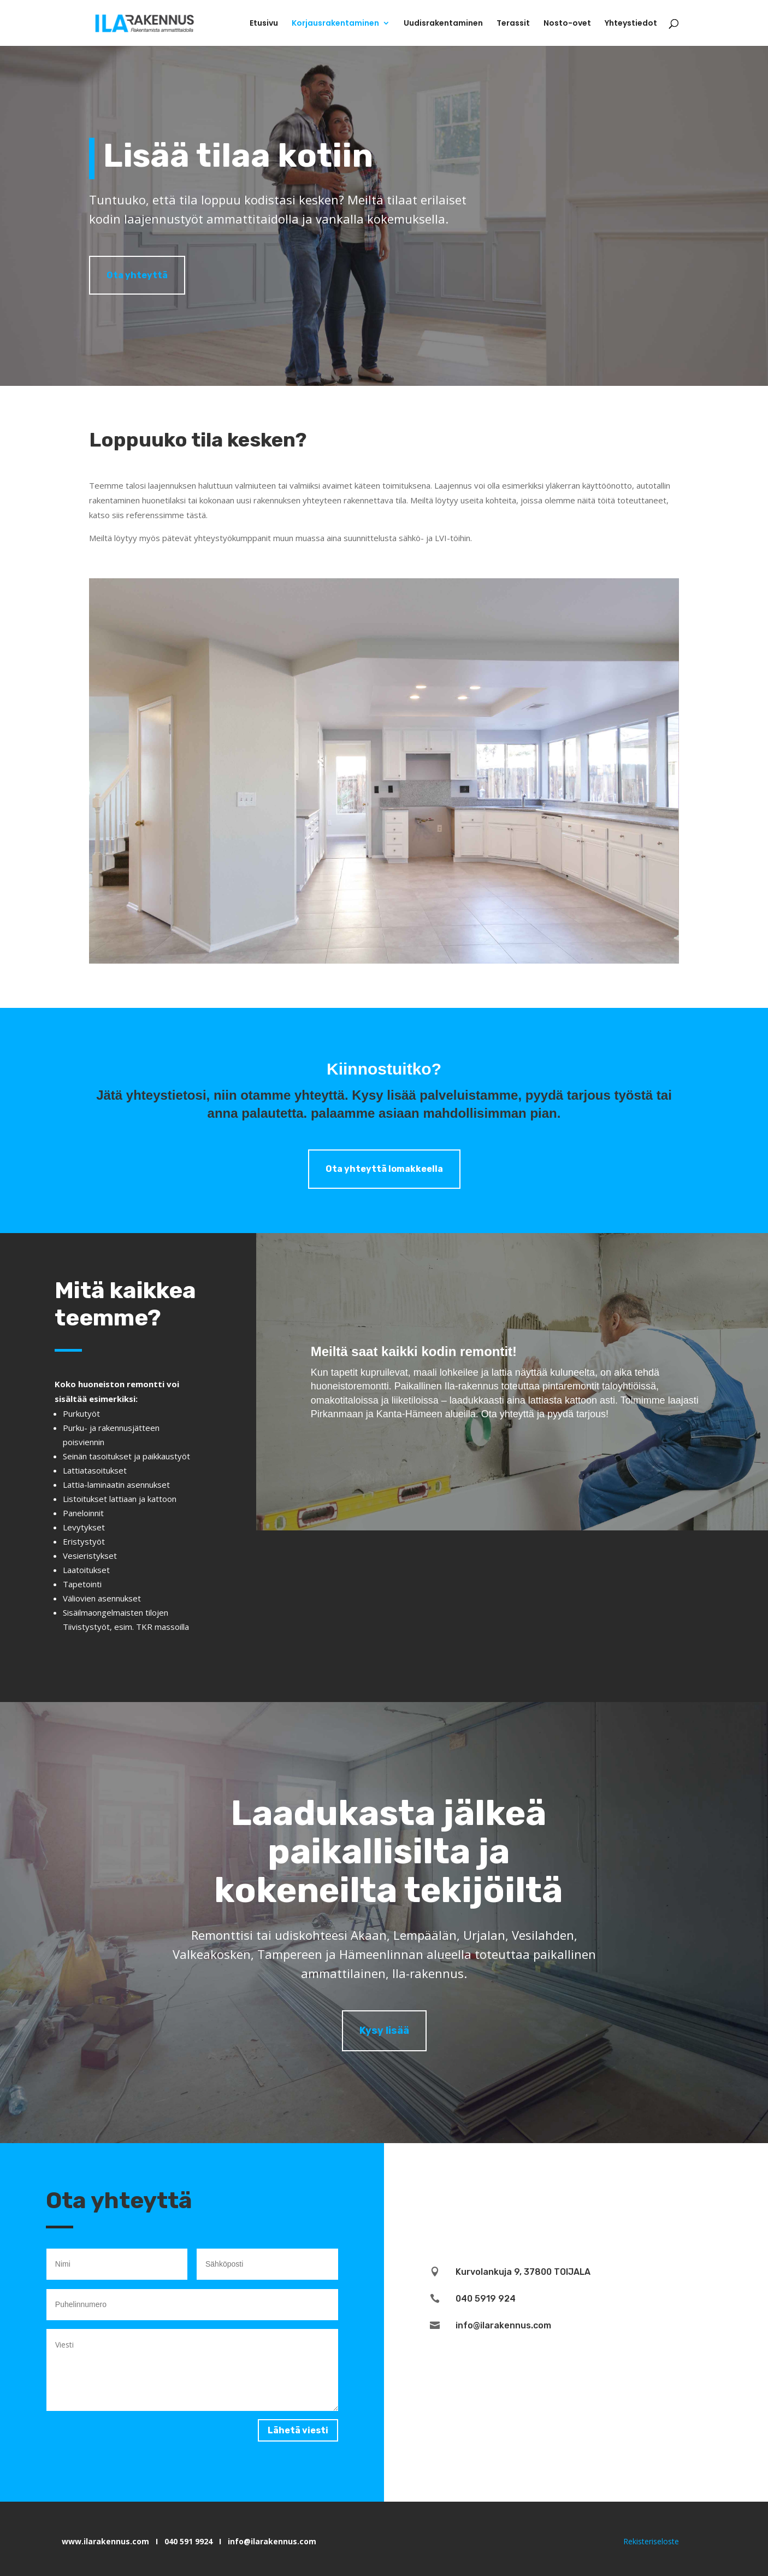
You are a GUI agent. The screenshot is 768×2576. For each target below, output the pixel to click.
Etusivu (264, 23)
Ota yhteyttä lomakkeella (384, 1169)
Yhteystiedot (631, 23)
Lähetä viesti (298, 2430)
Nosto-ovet (567, 23)
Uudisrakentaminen (443, 23)
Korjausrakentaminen (335, 23)
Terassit (513, 23)
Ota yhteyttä (137, 275)
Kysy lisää (384, 2031)
